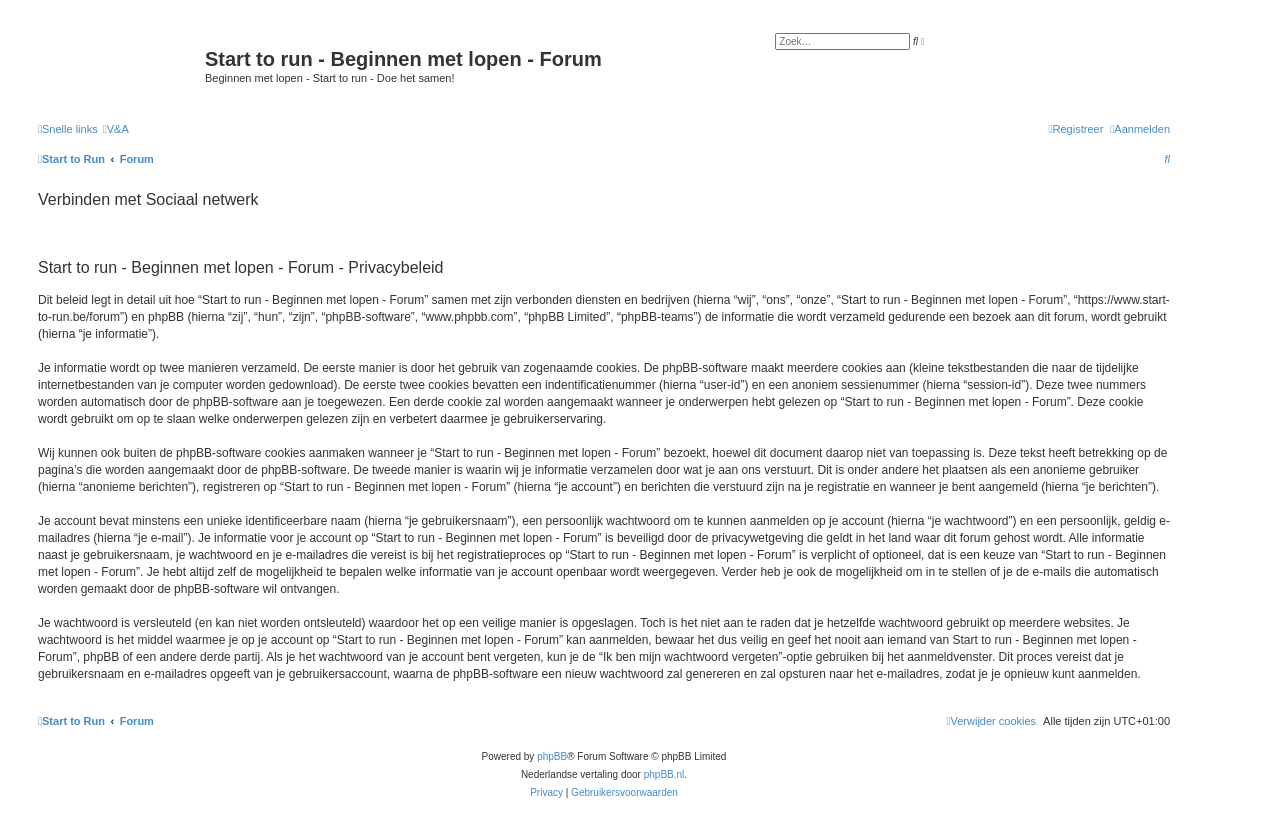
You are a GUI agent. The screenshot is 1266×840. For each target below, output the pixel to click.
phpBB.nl (664, 774)
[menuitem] (116, 129)
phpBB (552, 756)
